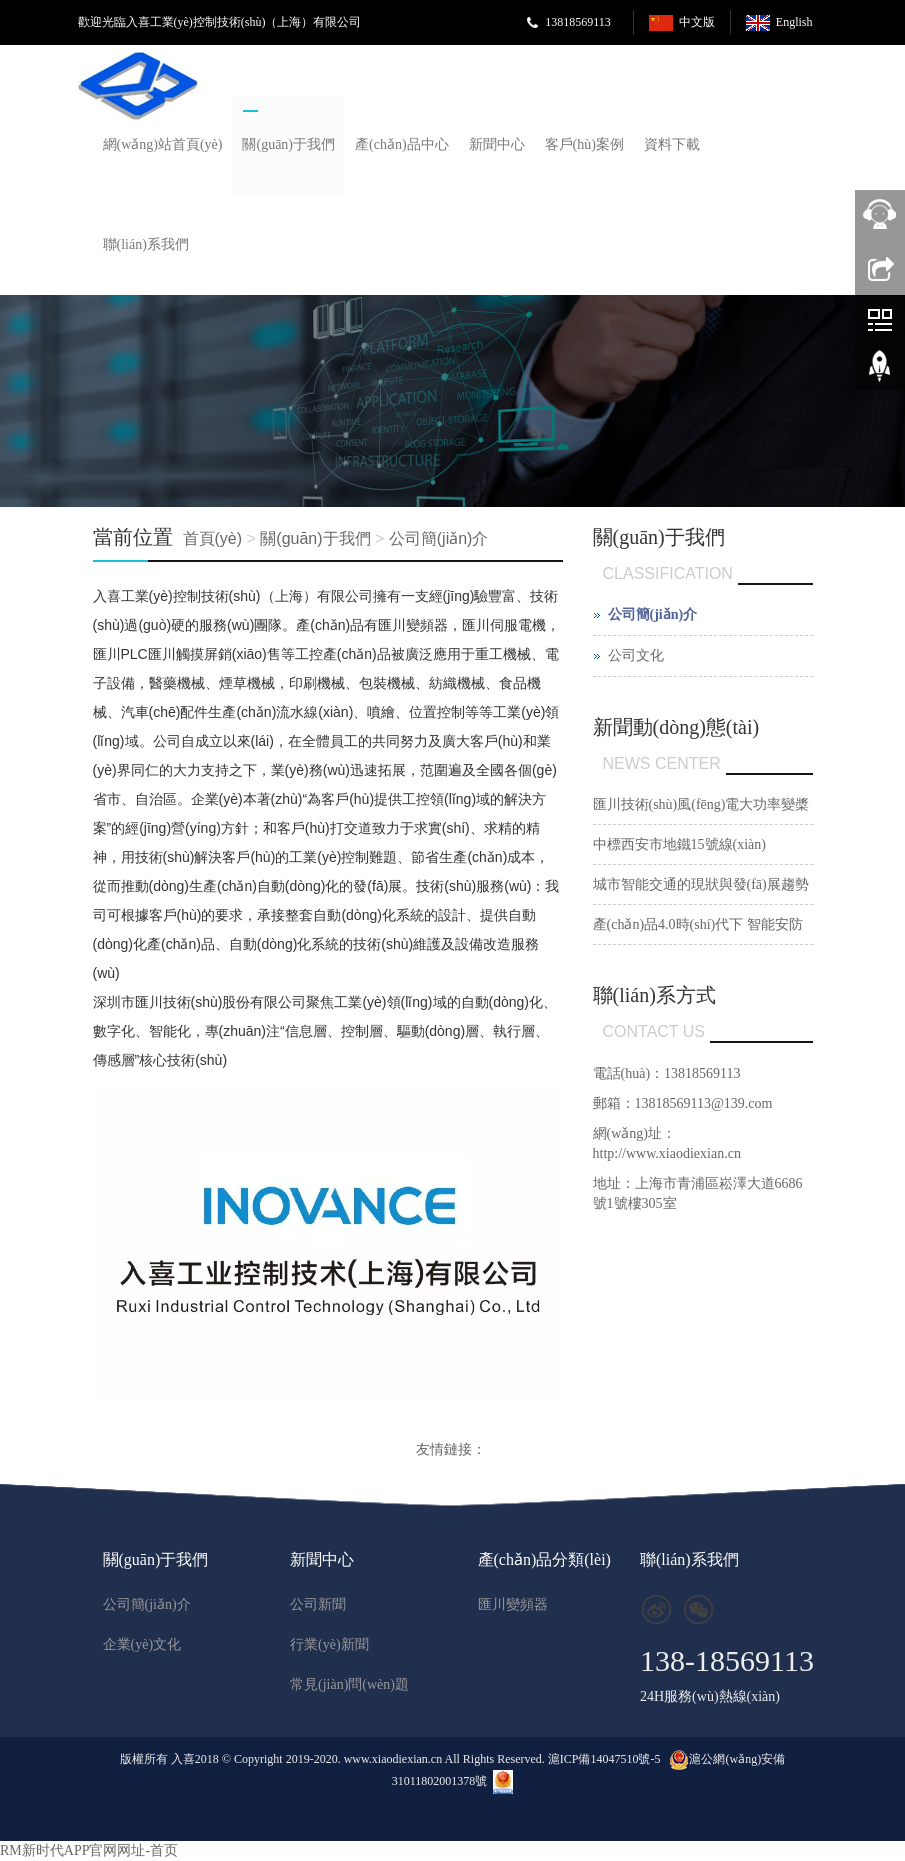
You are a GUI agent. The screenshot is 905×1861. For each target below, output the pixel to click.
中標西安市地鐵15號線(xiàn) (679, 844)
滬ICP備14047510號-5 (604, 1759)
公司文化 (636, 655)
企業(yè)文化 (142, 1644)
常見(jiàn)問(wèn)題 (349, 1684)
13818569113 (578, 22)
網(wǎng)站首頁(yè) (163, 144)
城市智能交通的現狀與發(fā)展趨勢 (701, 884)
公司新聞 (318, 1604)
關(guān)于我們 (288, 144)
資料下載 (672, 144)
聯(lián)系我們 (146, 244)
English (794, 22)
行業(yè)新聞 (329, 1644)
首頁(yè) (213, 538)
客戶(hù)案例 (584, 144)
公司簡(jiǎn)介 (439, 538)
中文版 (697, 22)
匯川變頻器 (513, 1604)
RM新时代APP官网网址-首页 (89, 1850)
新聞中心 (497, 144)
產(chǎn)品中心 (402, 144)
